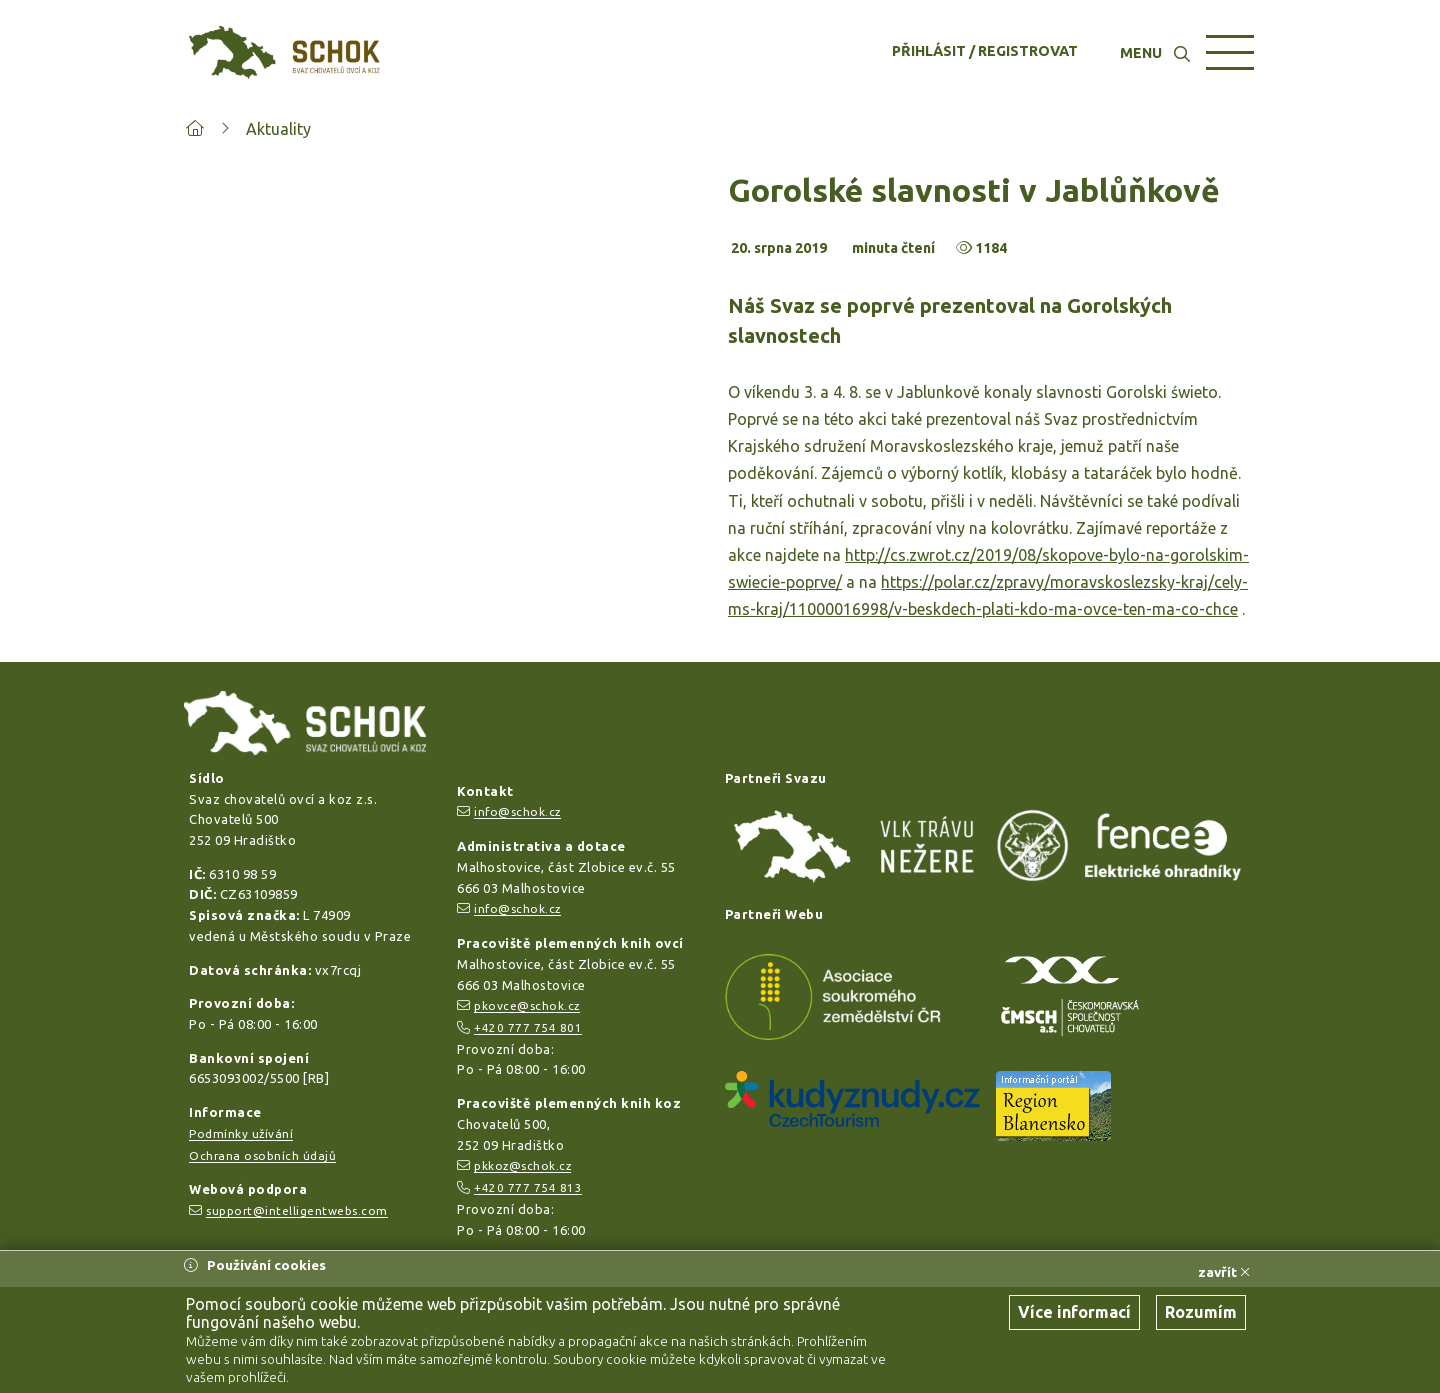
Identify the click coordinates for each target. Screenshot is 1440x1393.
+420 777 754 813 (528, 1187)
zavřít (1224, 1272)
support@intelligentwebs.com (297, 1210)
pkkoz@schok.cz (522, 1165)
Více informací (1074, 1312)
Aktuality (278, 129)
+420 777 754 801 (528, 1027)
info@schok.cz (517, 811)
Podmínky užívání (241, 1133)
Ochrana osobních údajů (262, 1155)
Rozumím (1201, 1312)
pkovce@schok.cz (527, 1005)
